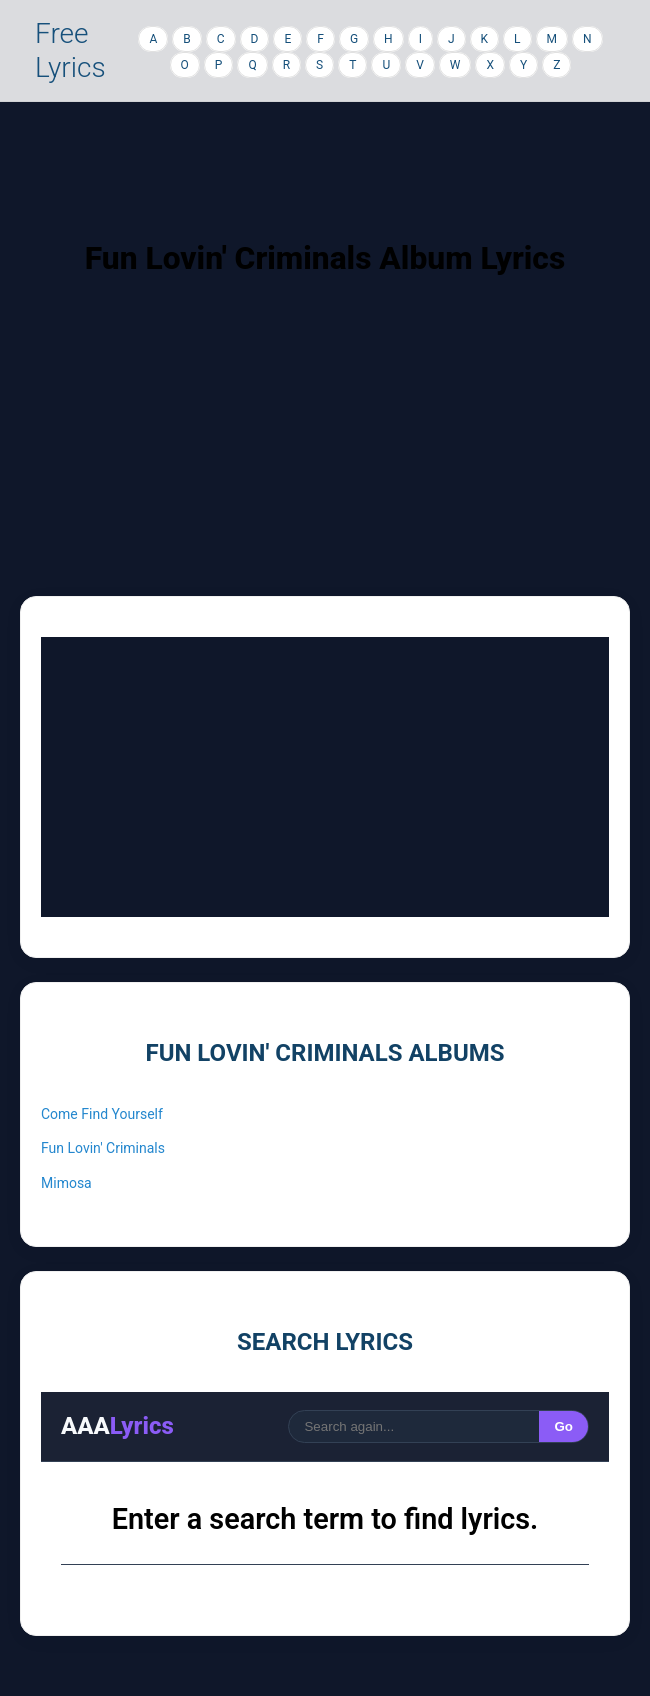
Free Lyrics (70, 50)
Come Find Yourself (102, 1114)
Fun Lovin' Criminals (103, 1148)
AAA (117, 1426)
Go (563, 1426)
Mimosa (66, 1183)
